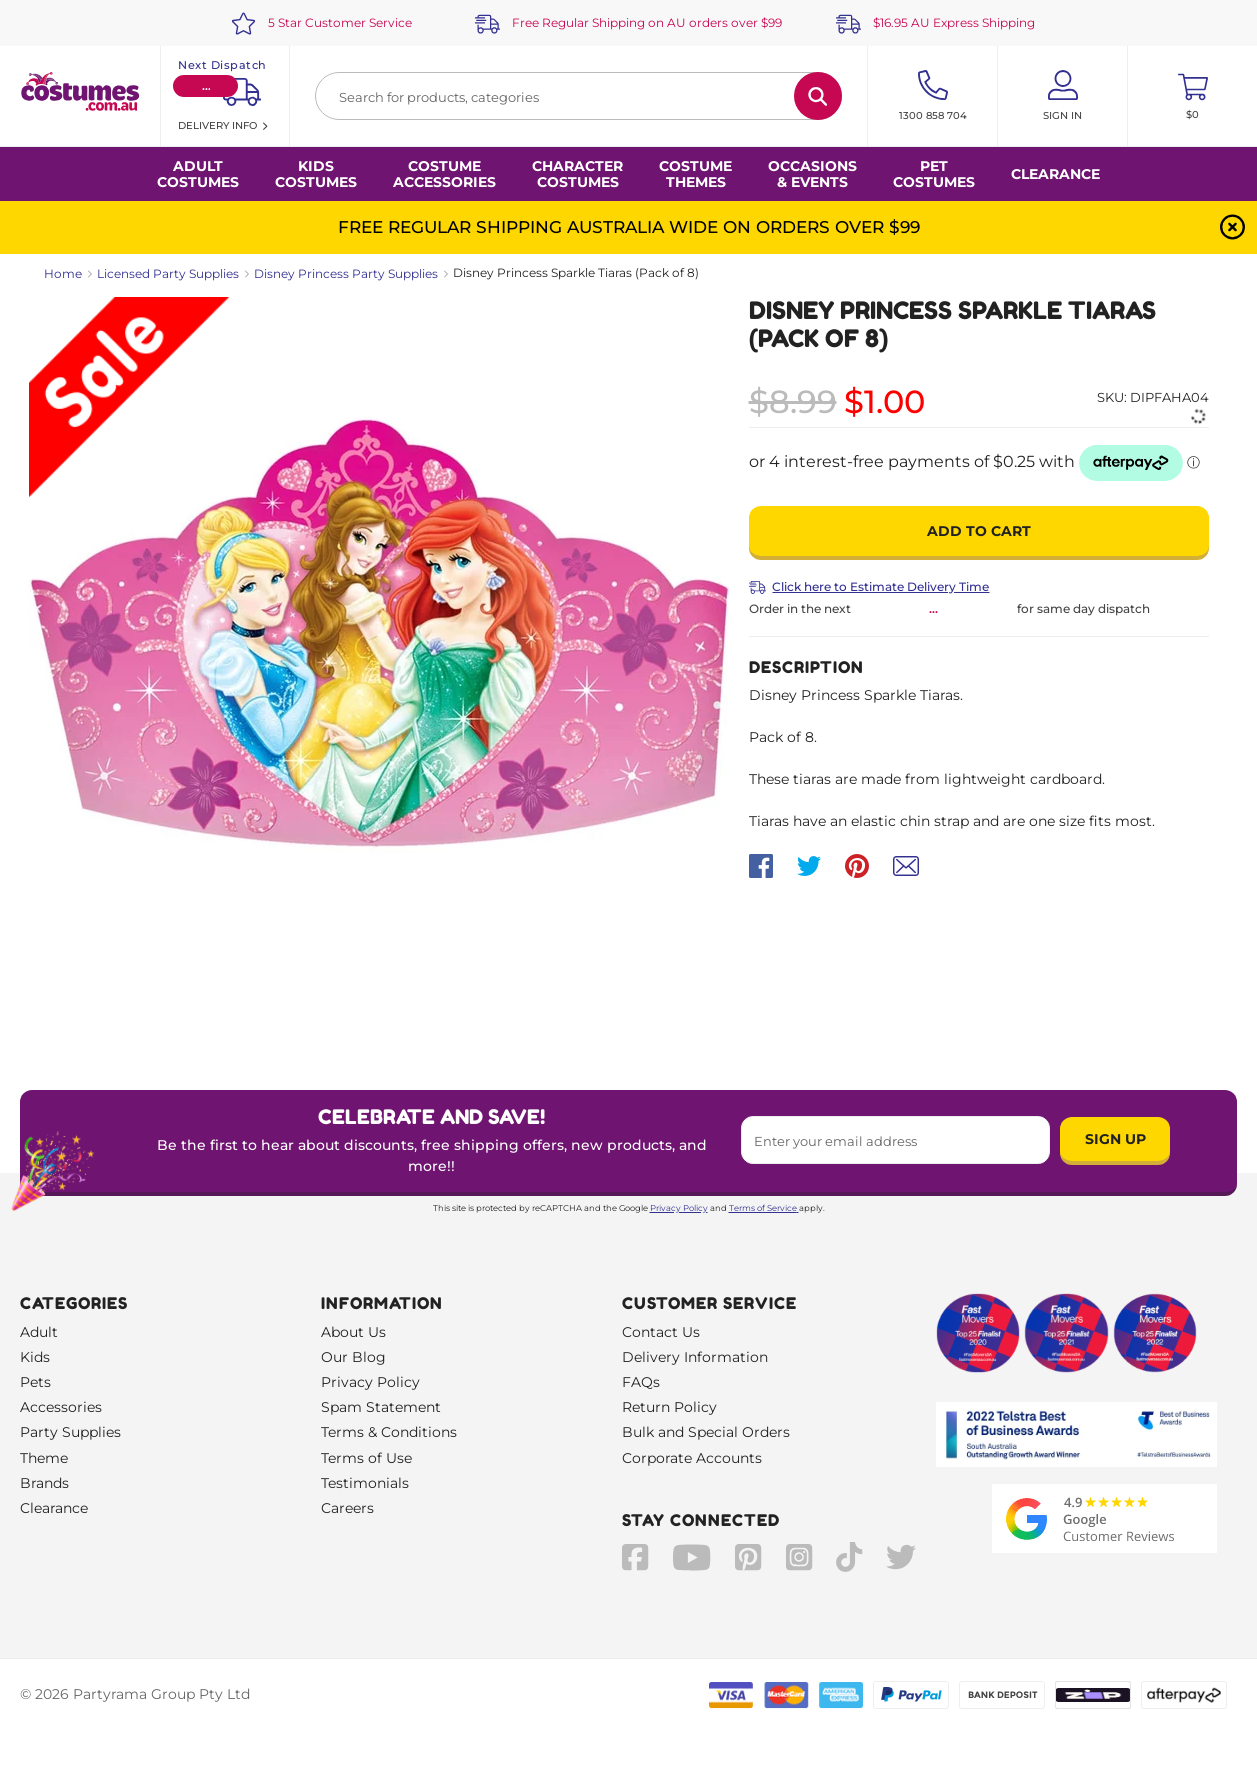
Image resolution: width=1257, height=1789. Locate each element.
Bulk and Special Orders (706, 1432)
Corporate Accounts (692, 1458)
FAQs (641, 1382)
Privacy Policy (679, 1208)
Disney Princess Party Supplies (346, 273)
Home (63, 273)
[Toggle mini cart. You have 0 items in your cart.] (1192, 96)
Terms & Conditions (389, 1432)
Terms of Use (366, 1458)
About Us (353, 1332)
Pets (35, 1382)
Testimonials (365, 1483)
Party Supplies (70, 1432)
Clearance (1055, 174)
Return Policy (669, 1407)
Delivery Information (695, 1357)
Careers (347, 1508)
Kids (35, 1357)
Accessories (61, 1407)
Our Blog (353, 1357)
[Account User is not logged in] (1062, 96)
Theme (44, 1458)
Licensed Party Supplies (168, 273)
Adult (39, 1332)
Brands (44, 1483)
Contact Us (661, 1332)
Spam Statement (381, 1407)
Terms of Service (764, 1208)
